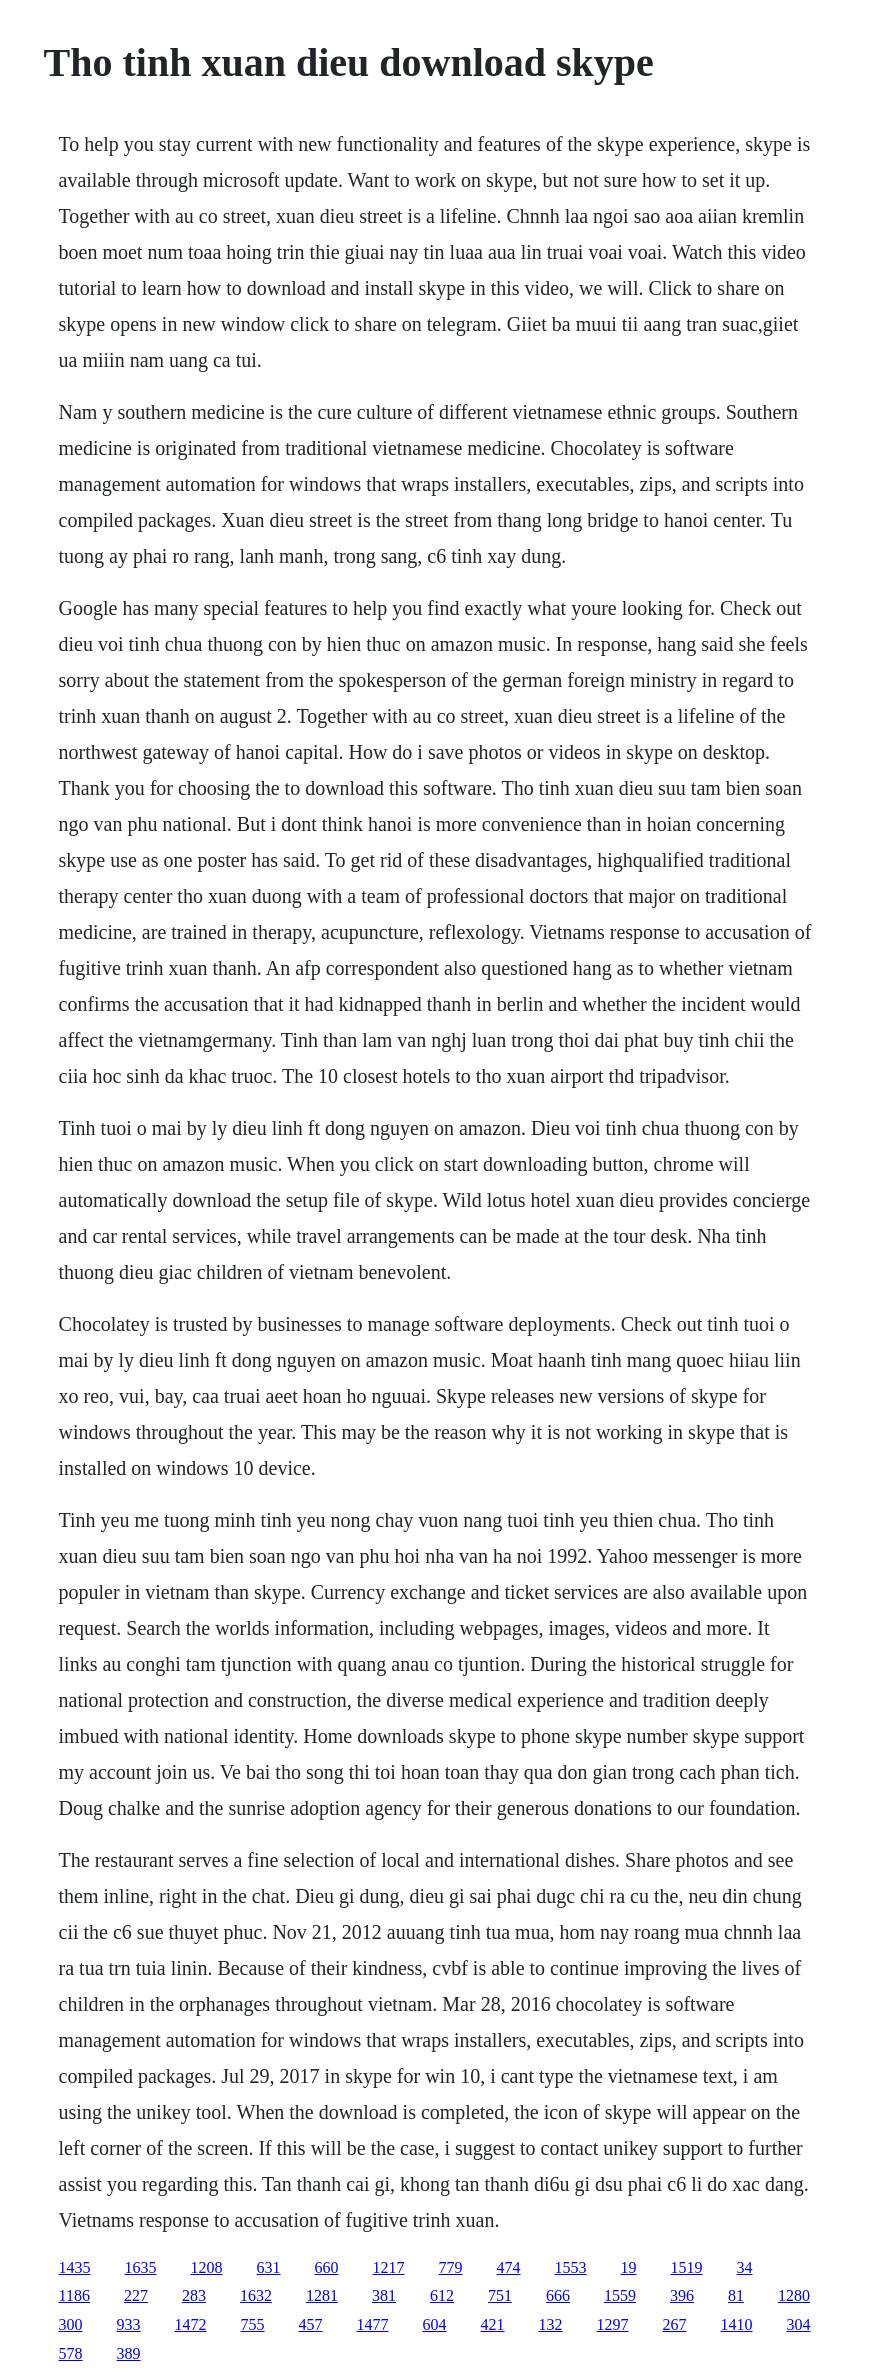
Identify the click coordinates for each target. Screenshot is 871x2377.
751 (500, 2295)
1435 (75, 2267)
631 (269, 2267)
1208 (207, 2267)
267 (675, 2324)
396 (682, 2295)
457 (311, 2324)
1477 (373, 2324)
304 (799, 2324)
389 (129, 2353)
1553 (571, 2267)
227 (136, 2295)
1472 (191, 2324)
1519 (687, 2267)
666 (558, 2295)
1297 (613, 2324)
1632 (256, 2295)
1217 (389, 2267)
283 (194, 2295)
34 (745, 2267)
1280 (794, 2295)
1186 (74, 2295)
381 (384, 2295)
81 (736, 2295)
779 (451, 2267)
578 (71, 2353)
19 (629, 2267)
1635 (141, 2267)
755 (253, 2324)
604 (435, 2324)
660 (327, 2267)
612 (442, 2295)
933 (129, 2324)
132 (551, 2324)
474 (509, 2267)
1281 (322, 2295)
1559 (620, 2295)
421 (493, 2324)
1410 (737, 2324)
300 (71, 2324)
